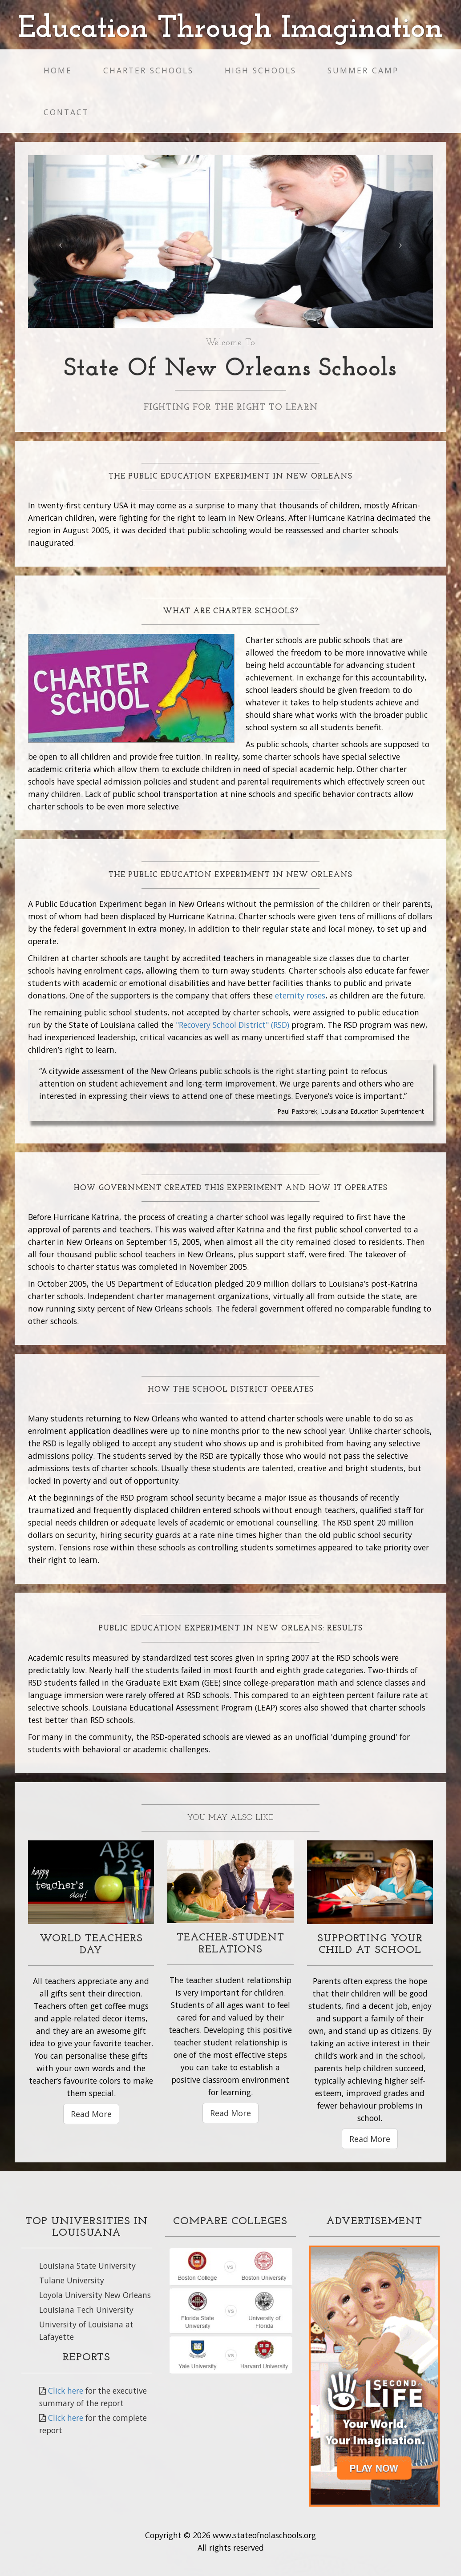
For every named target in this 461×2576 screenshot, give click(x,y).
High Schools (260, 70)
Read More (91, 2114)
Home (58, 70)
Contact (66, 112)
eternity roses (300, 995)
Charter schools (148, 70)
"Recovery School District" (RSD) (232, 1024)
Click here (65, 2390)
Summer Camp (363, 70)
